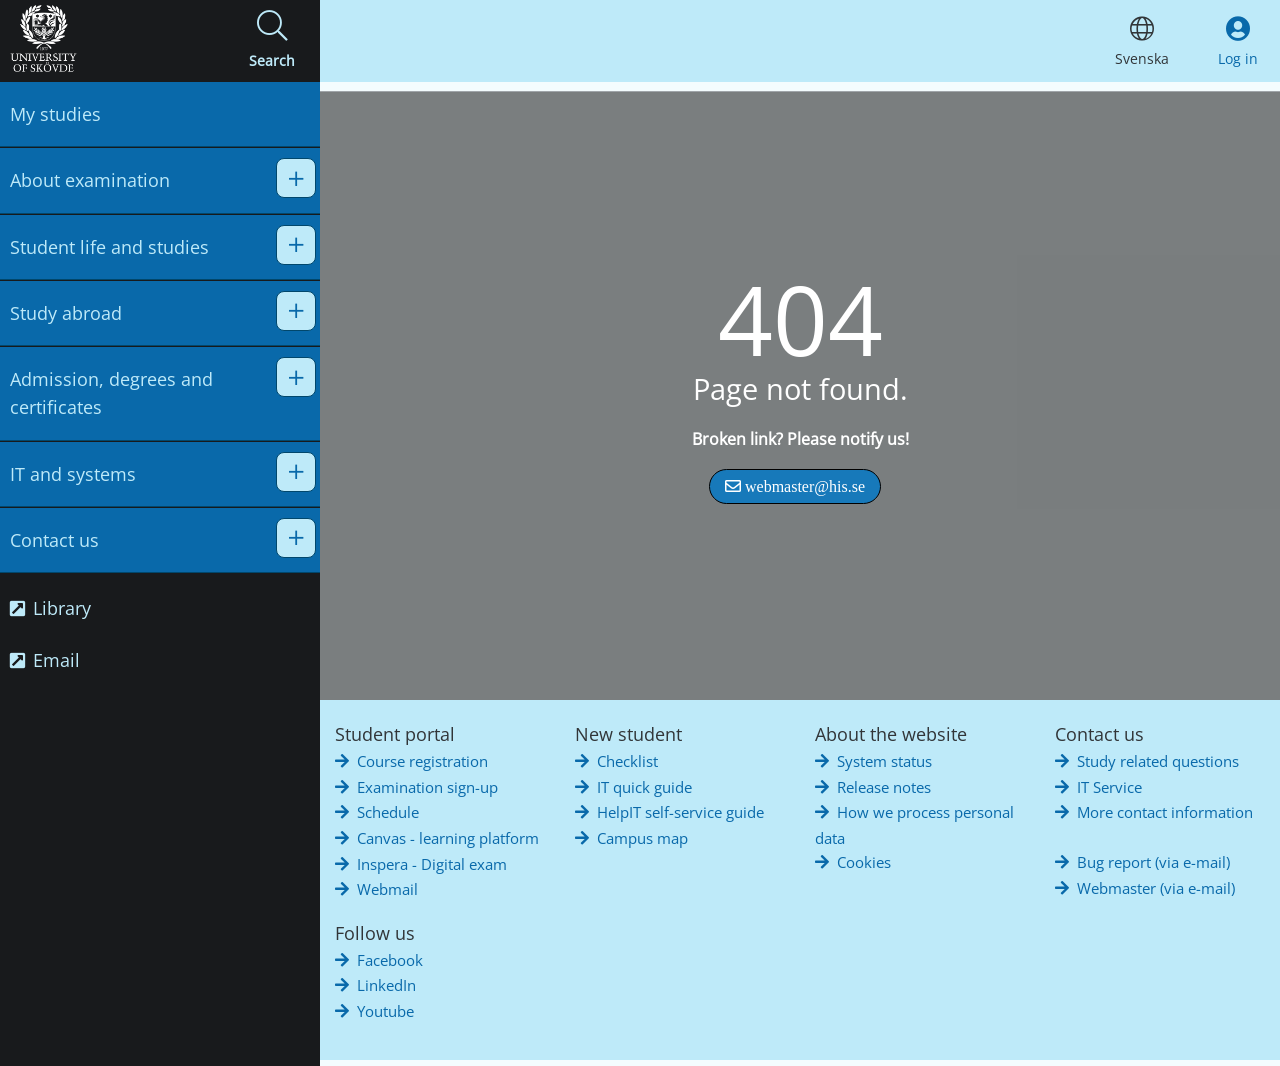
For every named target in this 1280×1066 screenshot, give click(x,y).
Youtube (385, 1011)
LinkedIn (386, 985)
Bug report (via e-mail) (1153, 862)
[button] (272, 41)
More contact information (1165, 812)
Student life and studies (109, 247)
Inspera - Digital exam (432, 864)
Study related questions (1158, 761)
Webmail (387, 889)
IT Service (1109, 787)
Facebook (390, 960)
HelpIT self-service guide (680, 812)
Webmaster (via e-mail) (1156, 888)
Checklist (627, 761)
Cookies (864, 862)
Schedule (388, 812)
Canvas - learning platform (448, 838)
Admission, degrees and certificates (111, 393)
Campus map (642, 838)
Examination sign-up (427, 787)
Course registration (422, 761)
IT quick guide (644, 787)
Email (45, 660)
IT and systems (73, 474)
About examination (90, 180)
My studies (55, 114)
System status (884, 761)
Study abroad (66, 313)
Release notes (884, 787)
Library (50, 608)
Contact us (54, 540)
